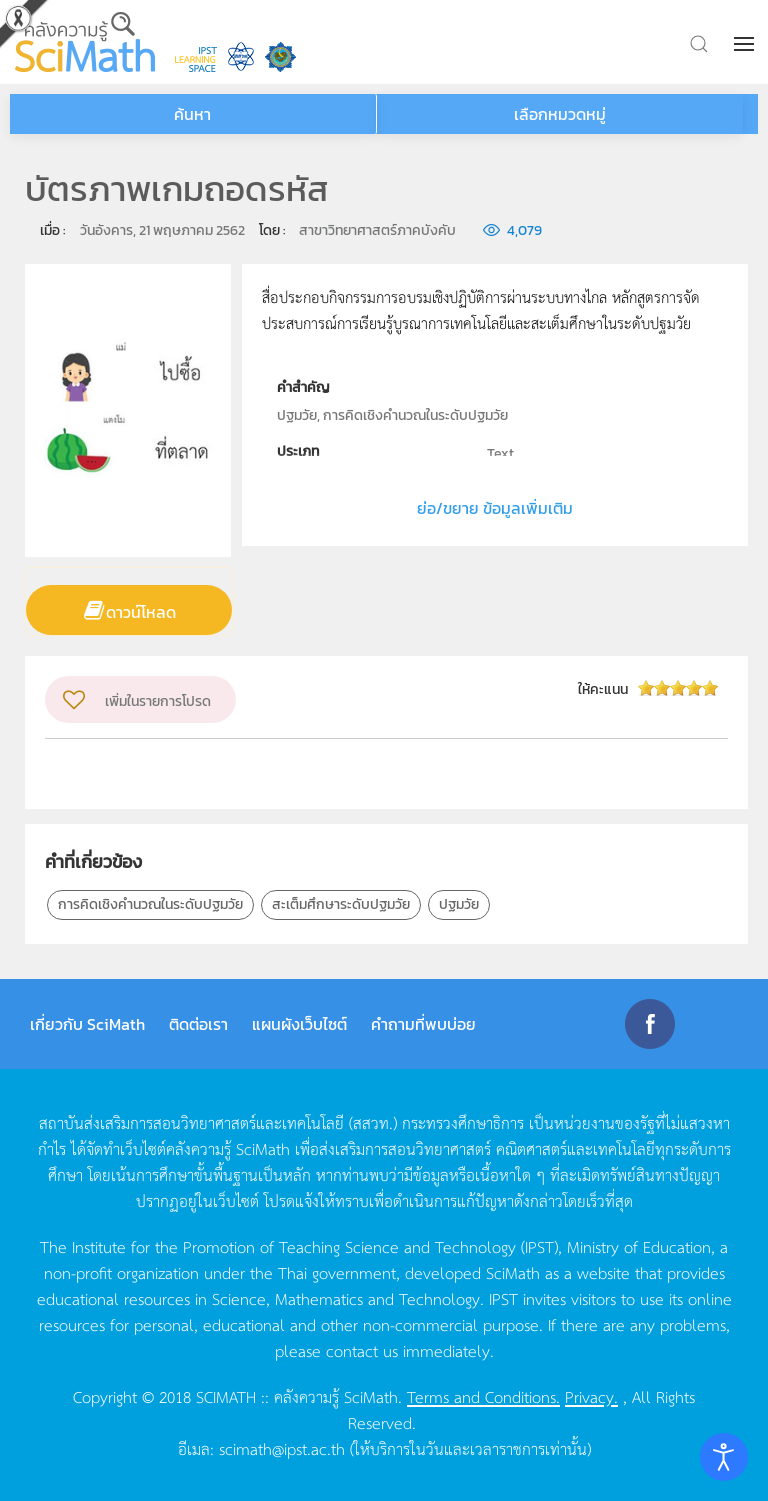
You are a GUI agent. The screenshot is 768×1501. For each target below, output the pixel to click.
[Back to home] (85, 42)
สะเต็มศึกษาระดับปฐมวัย (341, 904)
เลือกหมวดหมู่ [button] (560, 114)
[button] (746, 44)
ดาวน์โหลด (141, 612)
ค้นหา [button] (192, 114)
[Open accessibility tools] (724, 1457)
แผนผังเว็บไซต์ (299, 1024)
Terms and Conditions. (483, 1396)
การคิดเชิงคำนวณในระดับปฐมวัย (150, 904)
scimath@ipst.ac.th (282, 1448)
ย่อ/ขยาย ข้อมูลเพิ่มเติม (495, 508)
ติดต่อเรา (198, 1024)
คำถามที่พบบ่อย (423, 1024)
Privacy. (591, 1396)
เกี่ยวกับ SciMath (87, 1024)
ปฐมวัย (459, 904)
